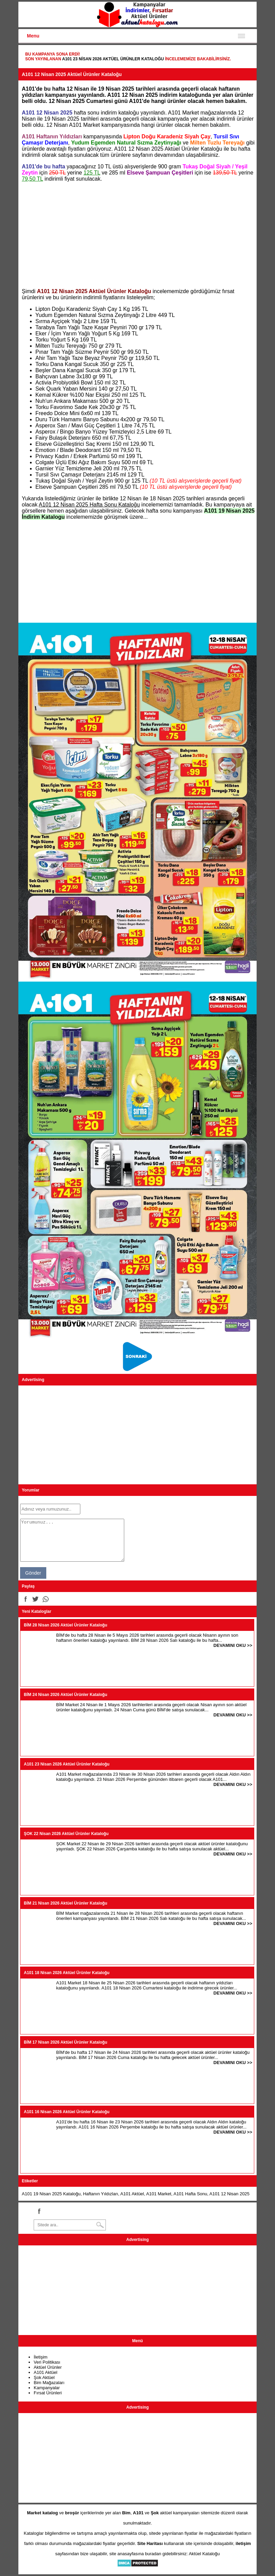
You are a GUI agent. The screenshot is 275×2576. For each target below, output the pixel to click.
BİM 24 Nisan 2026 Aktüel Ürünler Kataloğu (65, 1694)
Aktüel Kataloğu (204, 2553)
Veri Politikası (47, 2362)
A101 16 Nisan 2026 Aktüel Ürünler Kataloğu (67, 2111)
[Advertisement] (137, 235)
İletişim (40, 2357)
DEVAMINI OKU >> (232, 1645)
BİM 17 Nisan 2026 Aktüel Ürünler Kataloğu (65, 2042)
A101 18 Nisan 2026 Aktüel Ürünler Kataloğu (67, 1972)
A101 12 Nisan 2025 (229, 2193)
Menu (33, 36)
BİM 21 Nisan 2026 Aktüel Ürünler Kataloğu (65, 1903)
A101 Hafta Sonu (190, 2193)
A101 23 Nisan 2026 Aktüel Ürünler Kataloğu (113, 59)
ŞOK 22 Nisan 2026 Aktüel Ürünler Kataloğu (66, 1833)
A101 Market (159, 2193)
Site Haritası (150, 2543)
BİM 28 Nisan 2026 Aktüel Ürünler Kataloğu (65, 1625)
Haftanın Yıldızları (100, 2193)
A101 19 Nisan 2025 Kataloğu (51, 2193)
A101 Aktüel (132, 2193)
